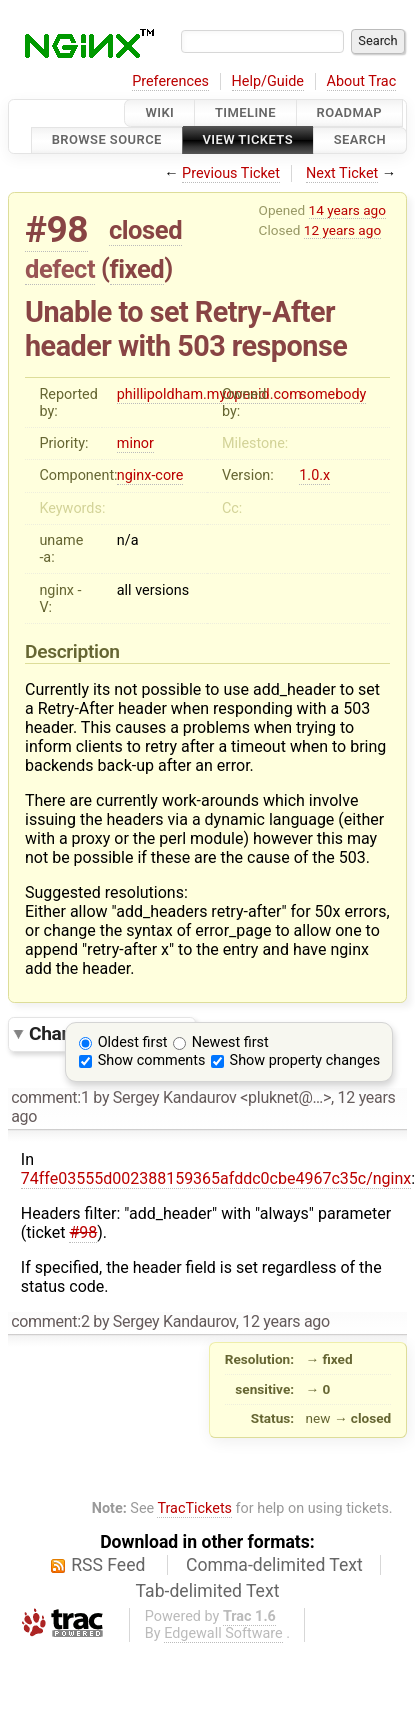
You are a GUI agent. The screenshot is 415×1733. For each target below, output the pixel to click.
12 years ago (342, 230)
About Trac (362, 81)
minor (135, 443)
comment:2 (50, 1321)
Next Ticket (342, 173)
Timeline (245, 112)
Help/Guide (268, 81)
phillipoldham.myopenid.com (209, 394)
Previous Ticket (231, 173)
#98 (56, 229)
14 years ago (347, 210)
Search (360, 140)
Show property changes (305, 1060)
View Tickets (248, 140)
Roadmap (350, 112)
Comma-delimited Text (274, 1565)
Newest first (230, 1042)
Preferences (170, 81)
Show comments (152, 1060)
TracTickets (194, 1508)
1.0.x (314, 475)
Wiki (159, 112)
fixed (137, 269)
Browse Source (107, 140)
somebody (332, 394)
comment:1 (50, 1097)
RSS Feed (108, 1565)
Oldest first (133, 1042)
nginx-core (150, 475)
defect (60, 269)
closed (145, 230)
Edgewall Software (223, 1633)
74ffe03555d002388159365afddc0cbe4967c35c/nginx (216, 1178)
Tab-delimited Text (208, 1591)
